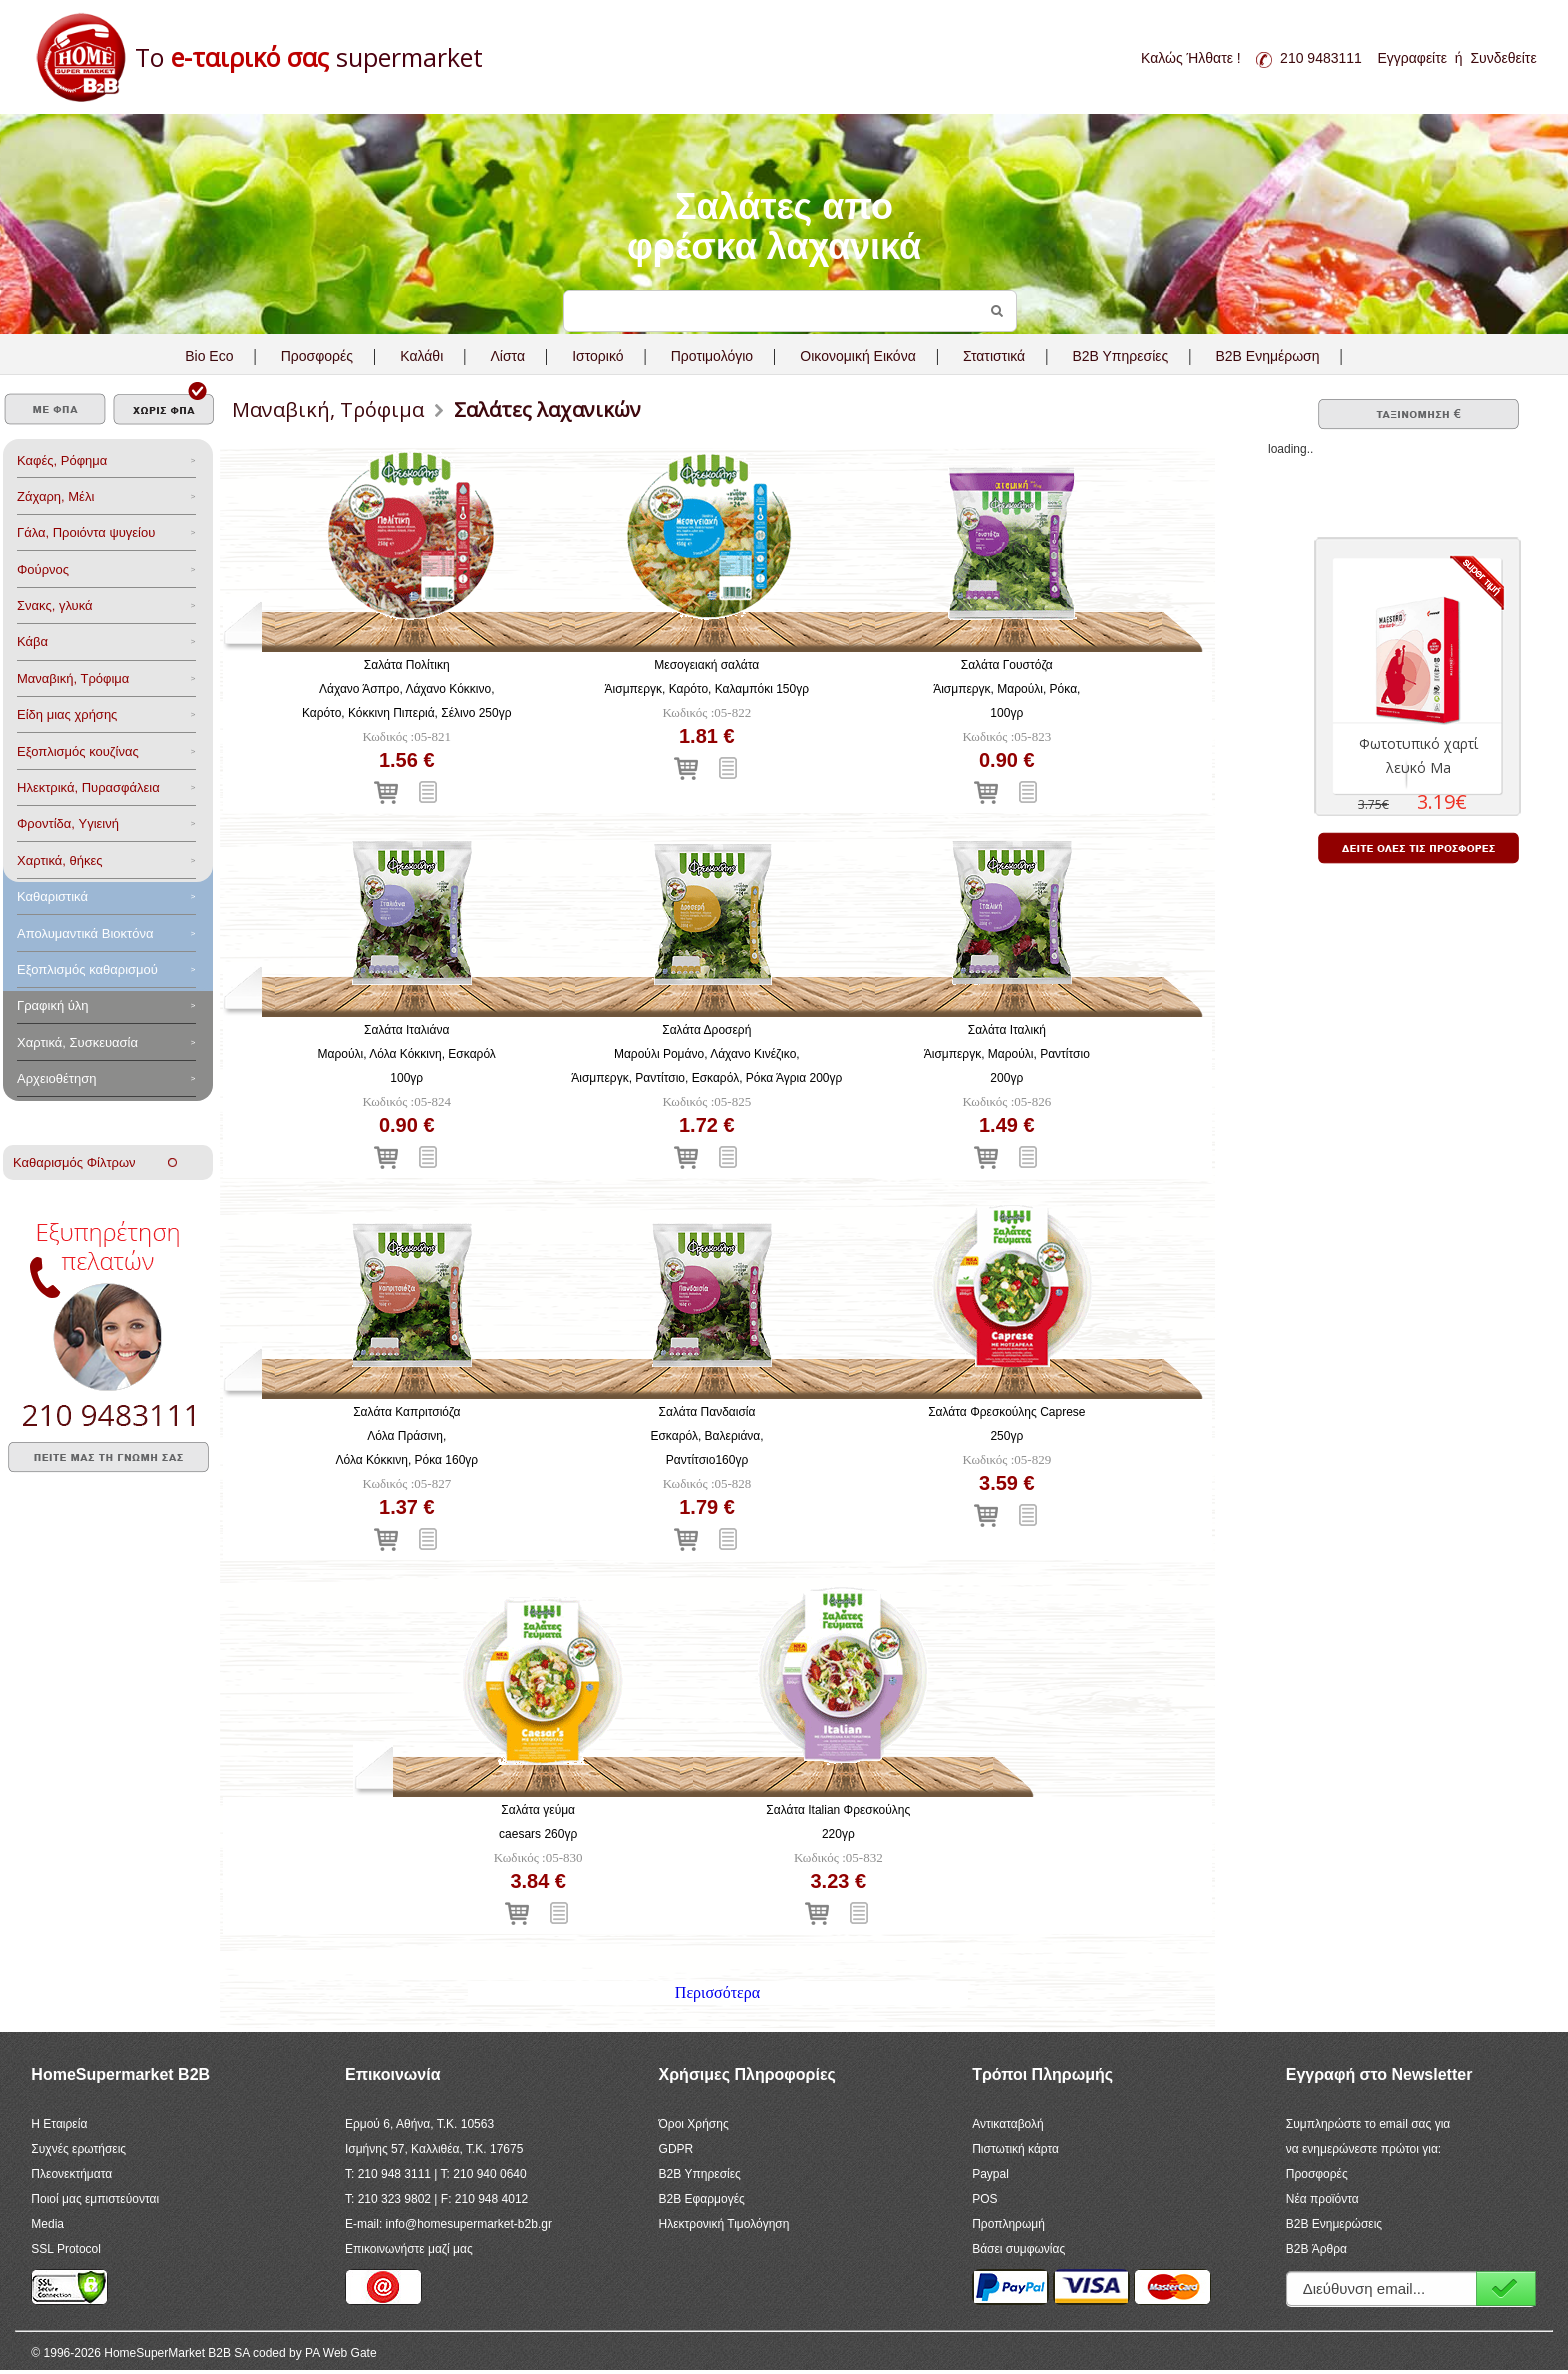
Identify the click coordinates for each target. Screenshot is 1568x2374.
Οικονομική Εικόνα (857, 356)
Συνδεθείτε (1503, 58)
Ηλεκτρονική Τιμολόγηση (724, 2224)
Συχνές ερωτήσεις (78, 2149)
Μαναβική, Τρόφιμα (73, 678)
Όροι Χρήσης (694, 2124)
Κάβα (32, 641)
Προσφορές (317, 356)
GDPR (676, 2149)
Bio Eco (209, 356)
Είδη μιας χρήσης (67, 714)
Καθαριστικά (52, 896)
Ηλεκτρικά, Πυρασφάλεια (88, 787)
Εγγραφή (1506, 2288)
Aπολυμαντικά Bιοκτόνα (85, 933)
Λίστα (507, 356)
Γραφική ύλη (53, 1005)
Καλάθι (421, 356)
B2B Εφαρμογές (702, 2199)
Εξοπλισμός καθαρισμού (87, 969)
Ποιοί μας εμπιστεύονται (95, 2199)
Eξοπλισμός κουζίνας (78, 751)
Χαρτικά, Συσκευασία (77, 1042)
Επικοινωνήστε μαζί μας (409, 2249)
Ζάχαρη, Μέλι (55, 496)
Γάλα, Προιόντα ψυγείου (86, 532)
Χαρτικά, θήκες (60, 860)
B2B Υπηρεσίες (700, 2174)
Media (47, 2224)
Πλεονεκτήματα (71, 2174)
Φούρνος (43, 569)
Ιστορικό (597, 356)
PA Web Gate (341, 2353)
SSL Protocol (66, 2249)
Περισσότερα (717, 1992)
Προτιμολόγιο (712, 356)
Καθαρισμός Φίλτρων (95, 1162)
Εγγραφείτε (1412, 58)
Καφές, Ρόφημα (62, 460)
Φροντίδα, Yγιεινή (68, 823)
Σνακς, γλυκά (55, 605)
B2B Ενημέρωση (1267, 356)
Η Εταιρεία (59, 2124)
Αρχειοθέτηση (56, 1078)
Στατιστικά (994, 356)
